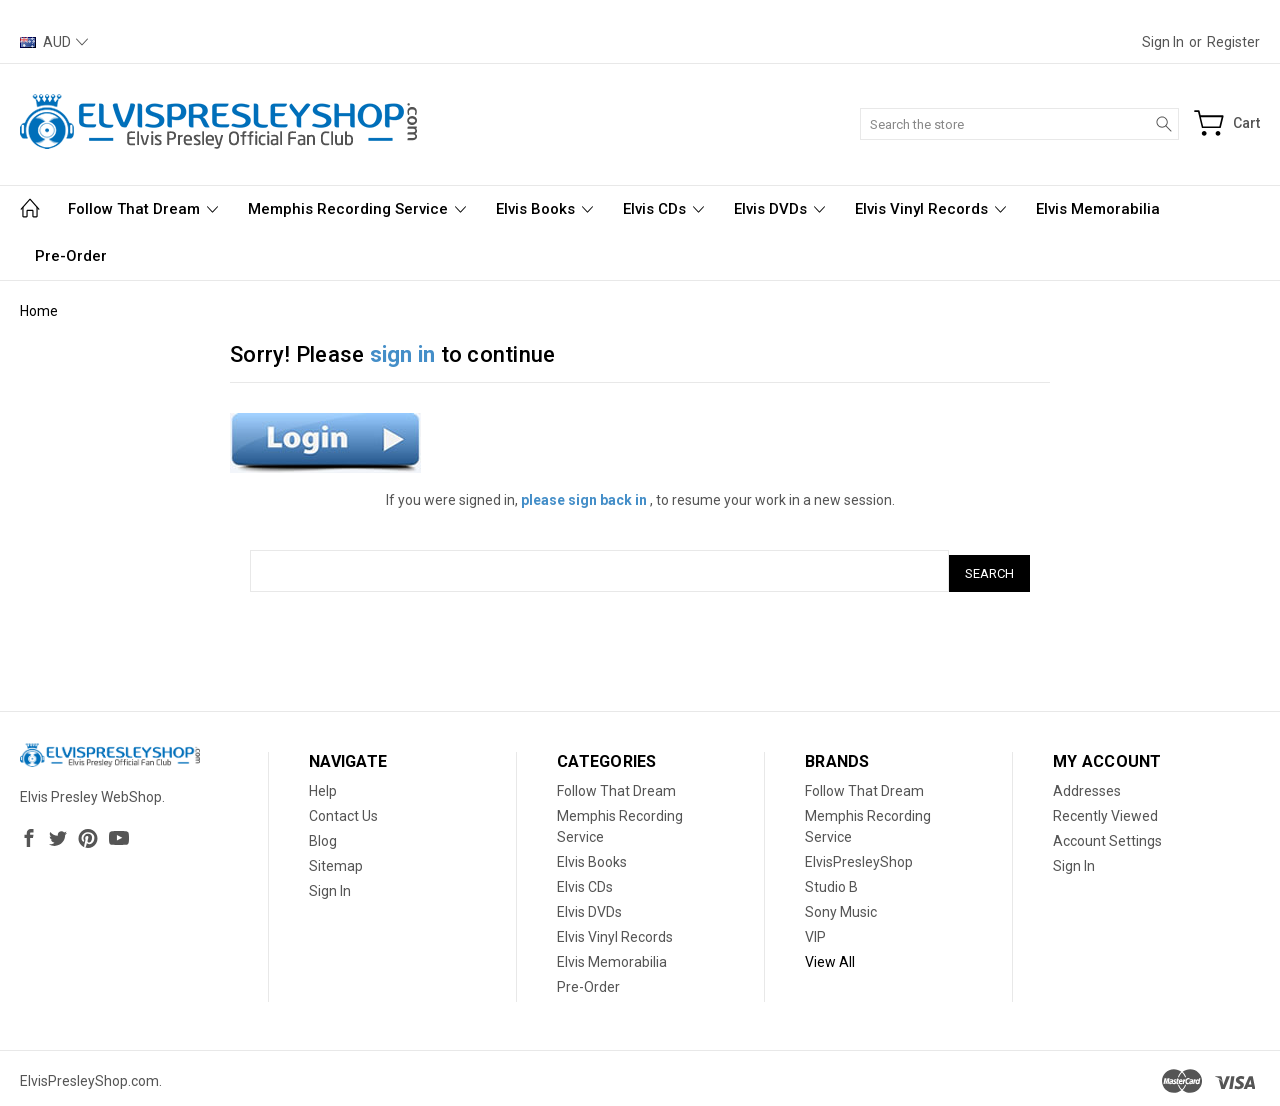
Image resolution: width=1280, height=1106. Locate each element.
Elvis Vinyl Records (930, 209)
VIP (815, 932)
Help (323, 786)
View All (830, 957)
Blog (323, 836)
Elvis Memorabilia (1098, 209)
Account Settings (1107, 836)
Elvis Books (544, 209)
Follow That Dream (143, 209)
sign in (403, 354)
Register (1233, 42)
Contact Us (343, 811)
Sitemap (336, 861)
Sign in (1163, 42)
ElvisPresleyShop (859, 857)
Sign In (330, 886)
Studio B (831, 882)
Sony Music (841, 907)
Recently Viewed (1105, 811)
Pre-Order (71, 256)
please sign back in (584, 500)
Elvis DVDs (779, 209)
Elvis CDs (663, 209)
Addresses (1087, 786)
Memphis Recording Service (357, 209)
